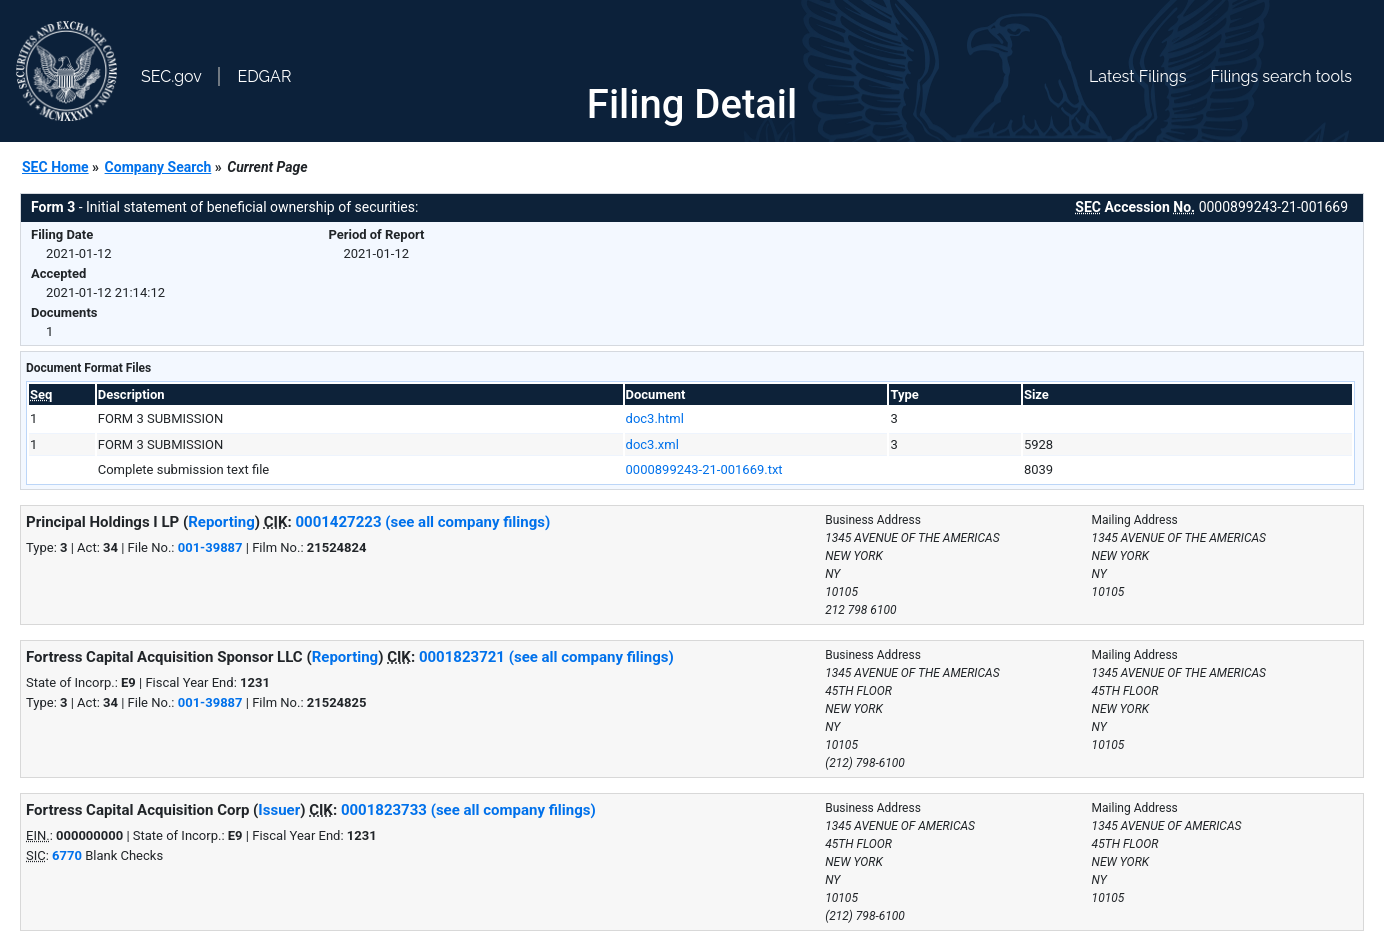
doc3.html (655, 418)
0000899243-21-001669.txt (704, 469)
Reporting (221, 522)
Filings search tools (1281, 76)
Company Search (158, 167)
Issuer (279, 810)
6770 (67, 855)
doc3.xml (652, 444)
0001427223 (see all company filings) (422, 522)
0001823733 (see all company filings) (468, 810)
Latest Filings (1137, 76)
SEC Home (55, 167)
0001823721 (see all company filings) (546, 657)
